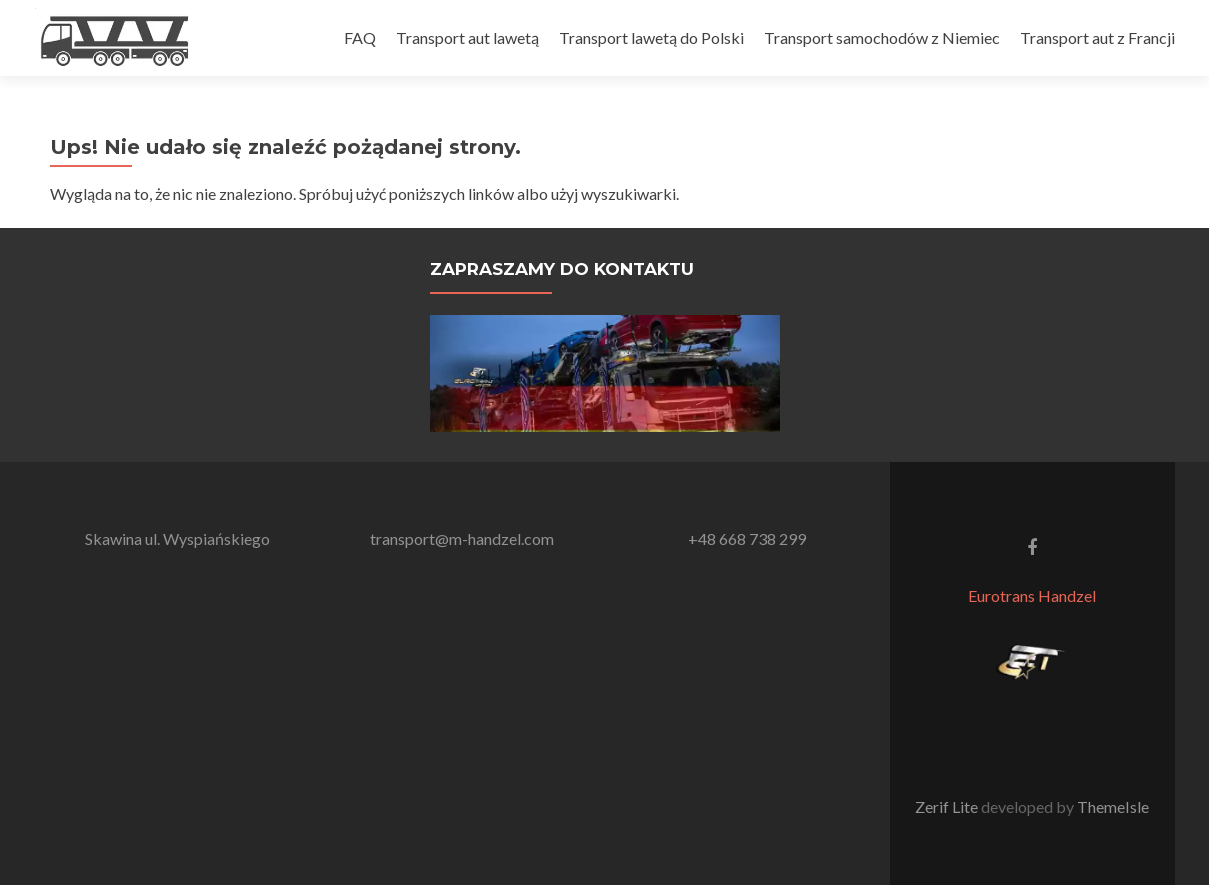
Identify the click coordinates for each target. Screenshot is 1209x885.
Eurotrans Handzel (1032, 595)
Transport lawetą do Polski (651, 37)
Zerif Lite (948, 806)
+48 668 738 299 (747, 538)
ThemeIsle (1113, 806)
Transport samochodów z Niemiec (882, 37)
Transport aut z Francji (1097, 37)
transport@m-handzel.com (462, 538)
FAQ (360, 37)
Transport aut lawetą (467, 37)
